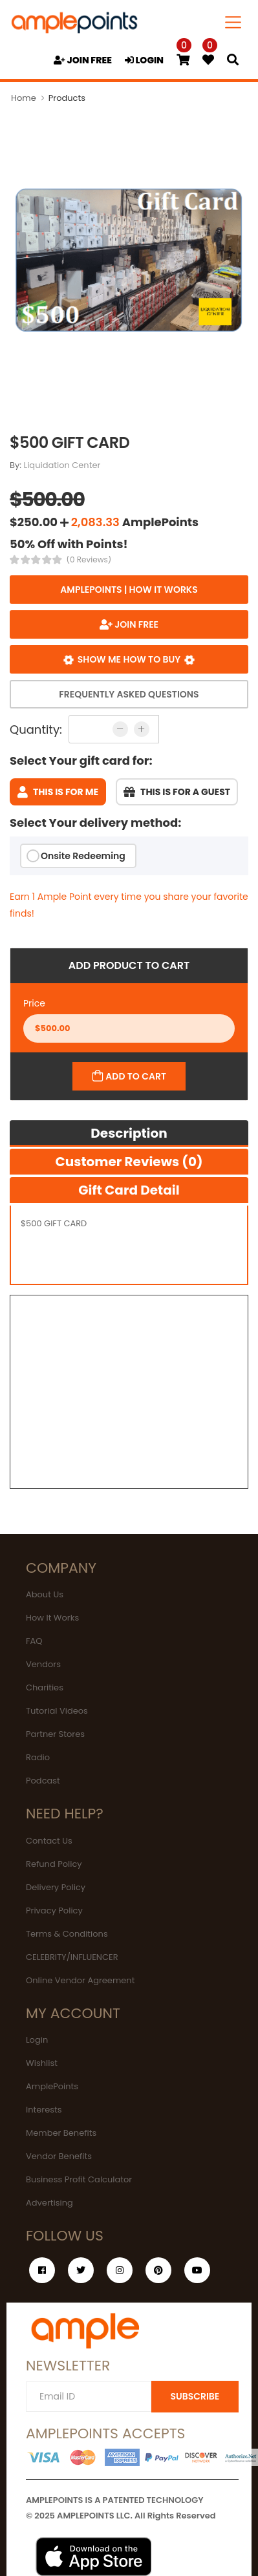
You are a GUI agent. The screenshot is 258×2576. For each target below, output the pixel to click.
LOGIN (144, 60)
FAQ (34, 1641)
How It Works (52, 1618)
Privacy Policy (54, 1910)
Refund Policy (54, 1864)
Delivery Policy (55, 1887)
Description (129, 1133)
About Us (44, 1594)
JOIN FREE (83, 60)
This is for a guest (177, 791)
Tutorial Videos (57, 1711)
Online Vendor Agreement (80, 1980)
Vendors (43, 1664)
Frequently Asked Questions (129, 694)
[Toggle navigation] (233, 22)
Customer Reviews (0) (129, 1162)
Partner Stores (55, 1734)
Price (34, 1003)
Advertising (49, 2203)
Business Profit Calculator (79, 2179)
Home (23, 98)
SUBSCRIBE (194, 2396)
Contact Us (49, 1841)
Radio (38, 1757)
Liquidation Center (62, 465)
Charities (44, 1687)
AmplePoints (52, 2086)
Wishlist (42, 2063)
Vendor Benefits (59, 2156)
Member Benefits (61, 2133)
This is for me (57, 791)
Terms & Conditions (67, 1934)
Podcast (43, 1780)
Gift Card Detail (128, 1190)
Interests (44, 2109)
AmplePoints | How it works (128, 589)
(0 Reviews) (89, 560)
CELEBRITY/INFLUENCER (72, 1957)
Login (37, 2040)
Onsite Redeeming (83, 855)
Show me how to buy (128, 659)
